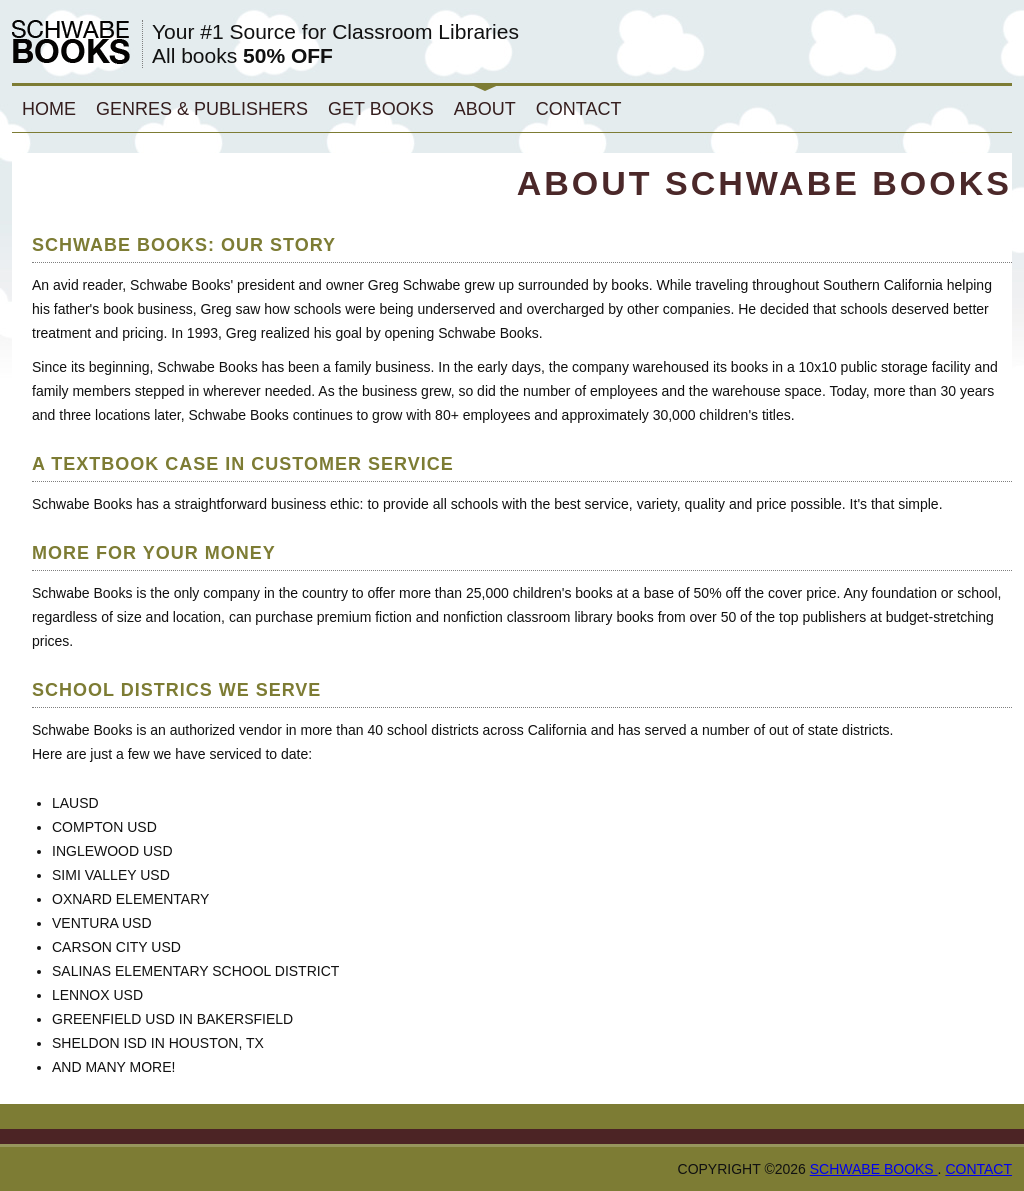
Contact (579, 109)
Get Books (381, 109)
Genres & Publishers (202, 109)
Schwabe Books (874, 1169)
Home (49, 109)
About (485, 109)
